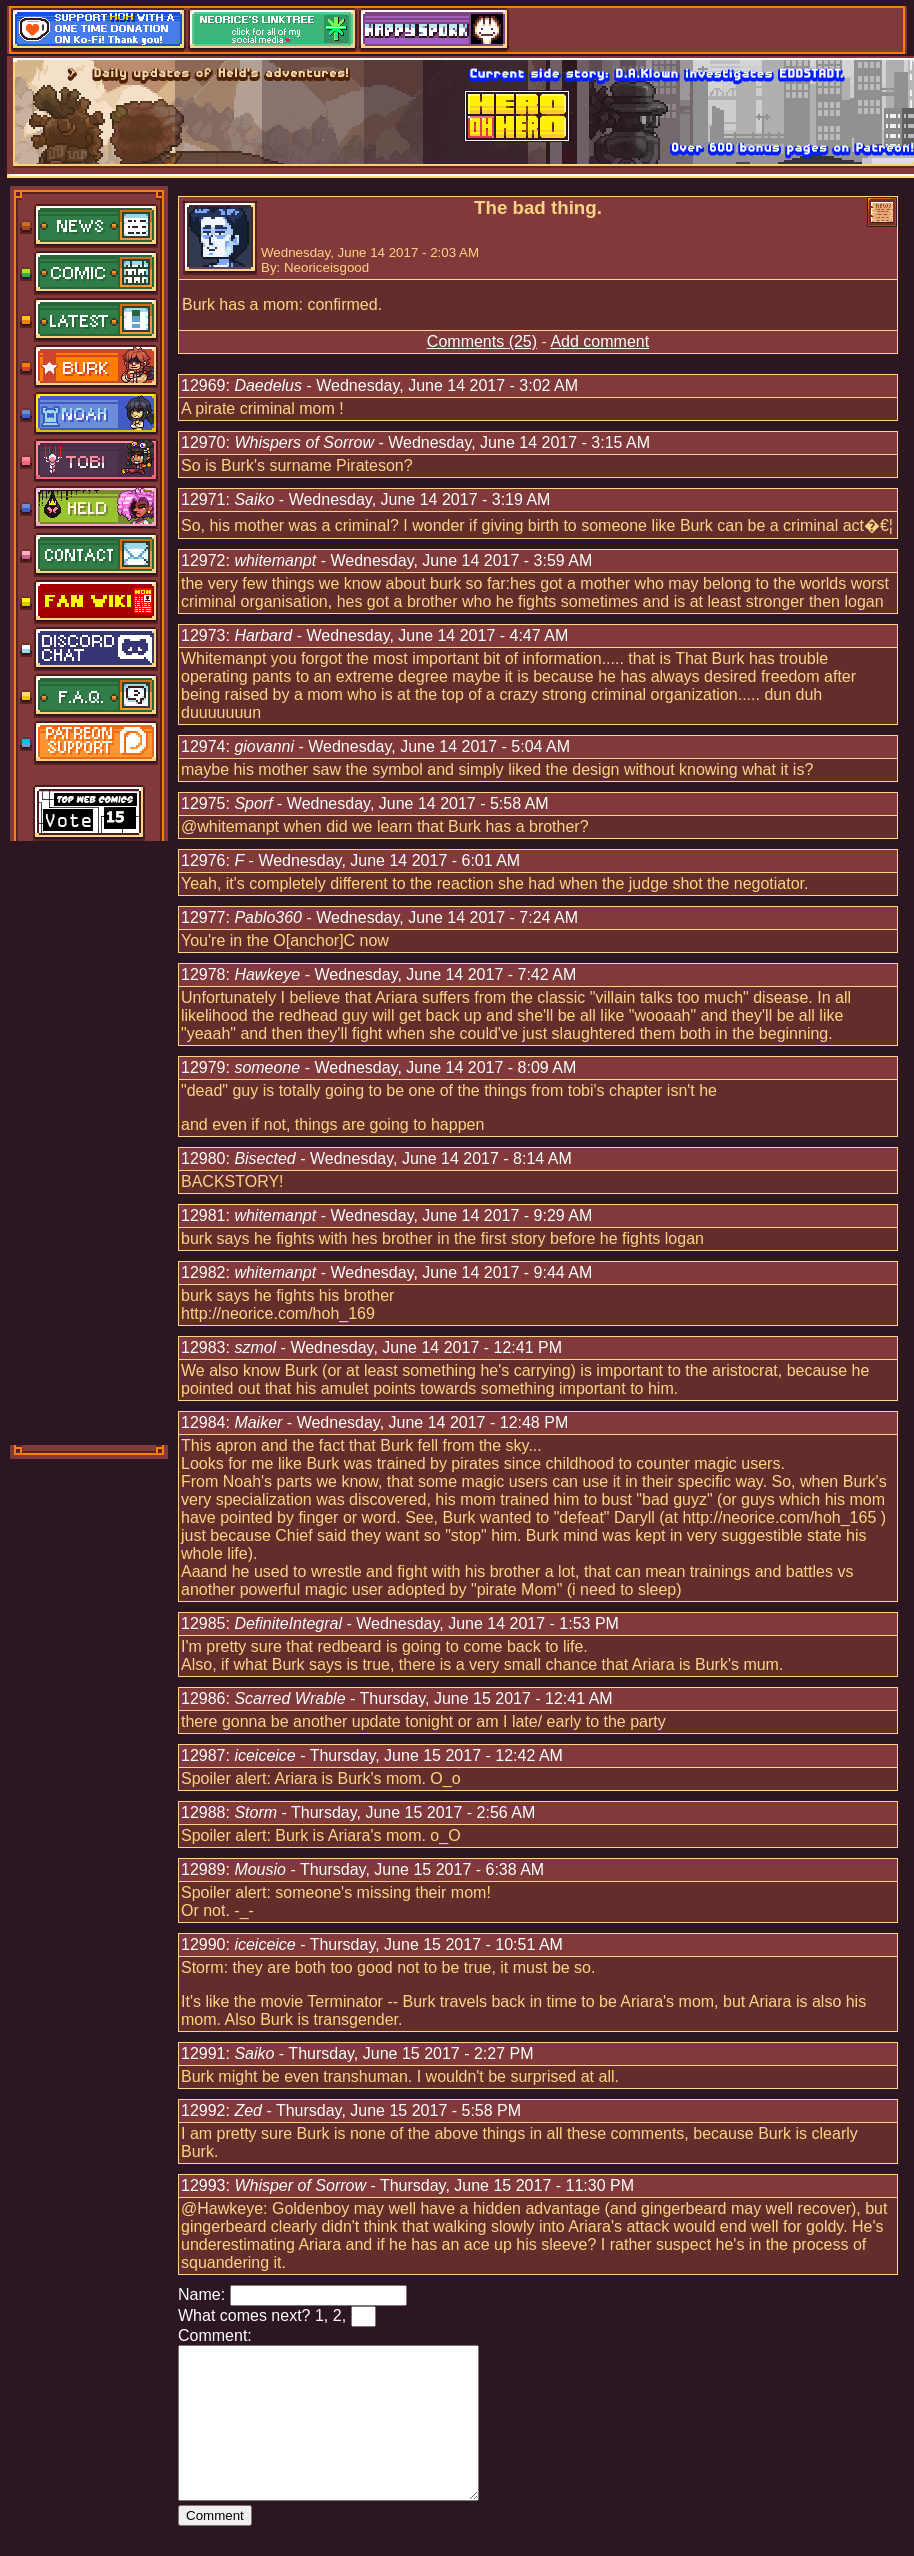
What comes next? (244, 2315)
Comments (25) (482, 341)
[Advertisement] (90, 1141)
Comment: (215, 2335)
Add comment (599, 341)
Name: (201, 2294)
